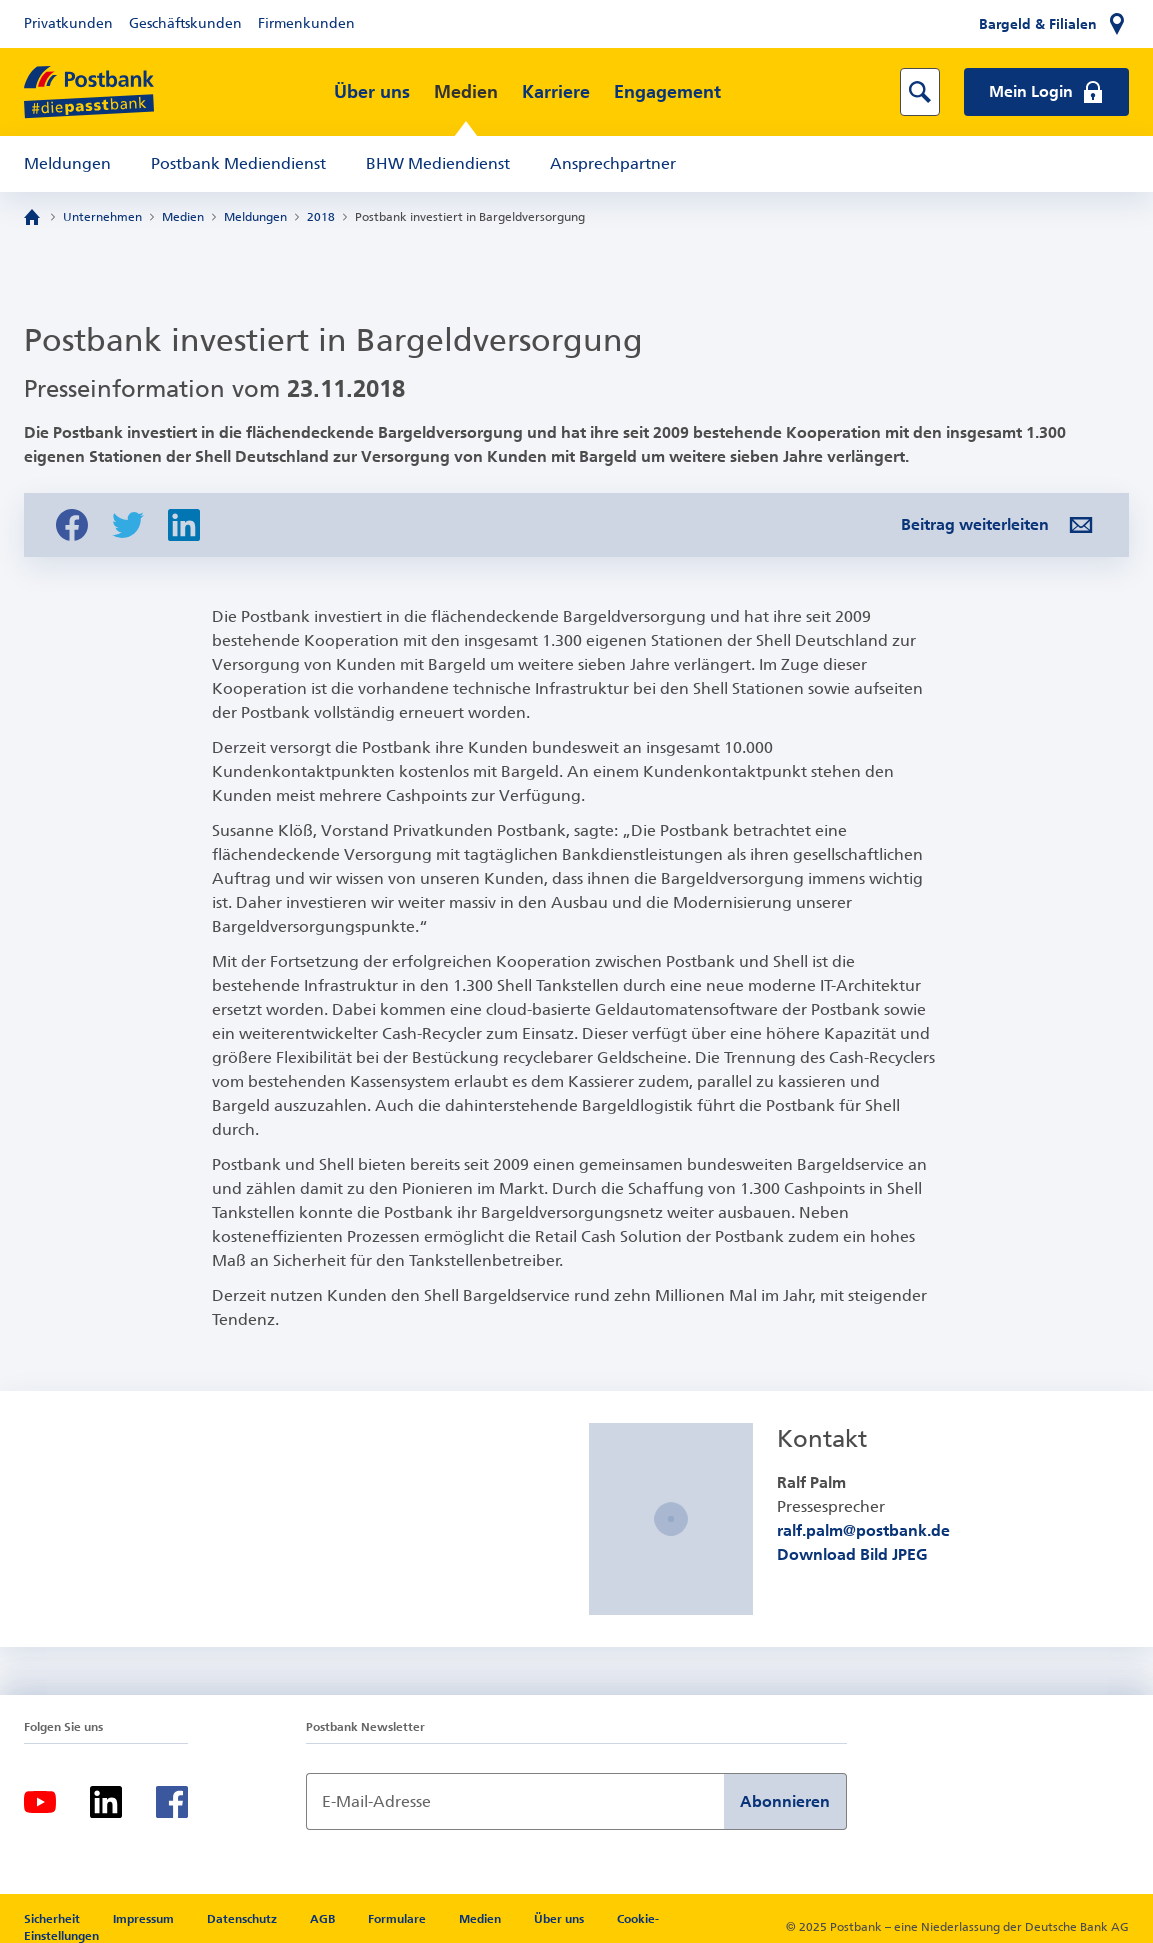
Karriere (556, 92)
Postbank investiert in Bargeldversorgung (470, 217)
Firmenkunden (306, 23)
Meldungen (67, 163)
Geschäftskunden (185, 23)
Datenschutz (243, 1919)
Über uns (372, 92)
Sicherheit (53, 1919)
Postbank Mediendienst (238, 163)
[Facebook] (172, 1802)
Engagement (667, 92)
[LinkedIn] (106, 1802)
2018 (321, 217)
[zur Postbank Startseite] (89, 92)
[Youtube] (40, 1802)
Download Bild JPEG (852, 1554)
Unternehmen (102, 217)
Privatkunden (68, 23)
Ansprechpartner (613, 163)
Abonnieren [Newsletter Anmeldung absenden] (785, 1801)
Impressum (145, 1919)
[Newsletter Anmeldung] (515, 1801)
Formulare (398, 1919)
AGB (324, 1919)
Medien (466, 92)
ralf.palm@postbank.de (863, 1530)
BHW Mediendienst (438, 163)
